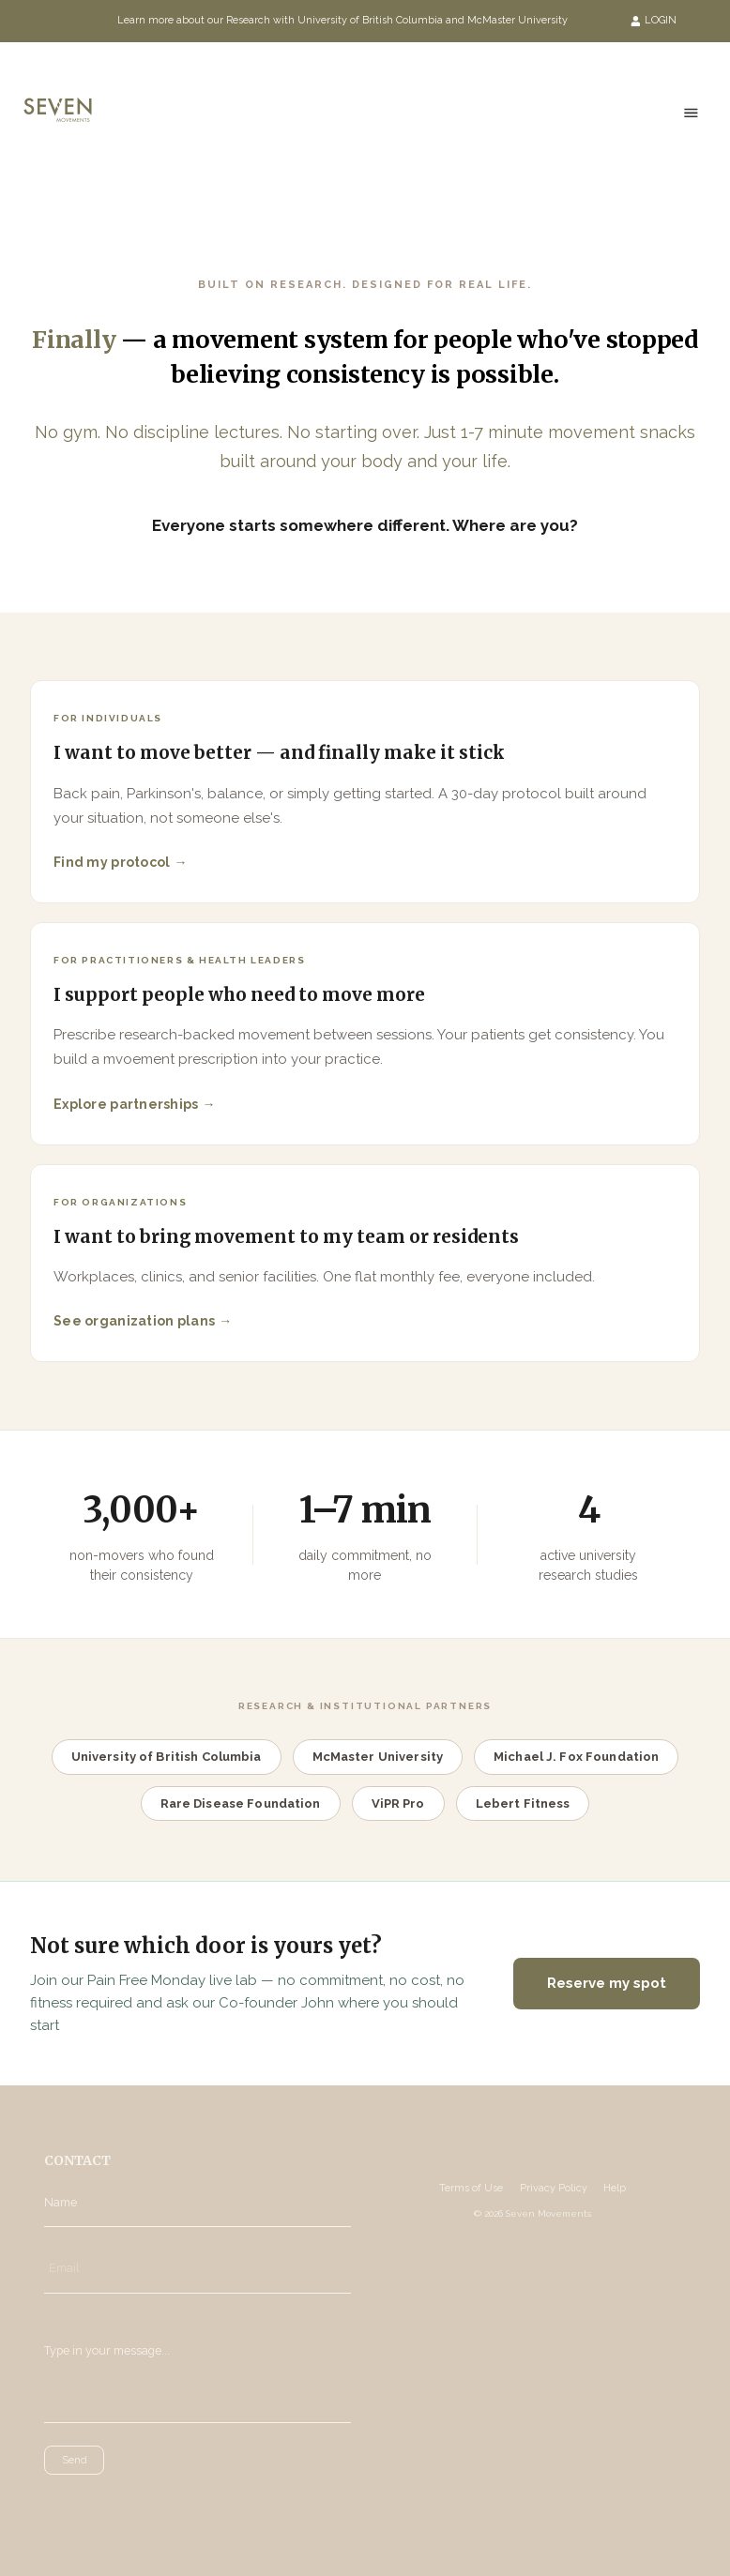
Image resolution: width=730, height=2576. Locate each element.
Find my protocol (111, 862)
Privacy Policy (553, 2188)
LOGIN (654, 20)
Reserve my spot (606, 1983)
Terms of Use (471, 2188)
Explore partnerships (126, 1104)
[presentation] (128, 2503)
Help (614, 2188)
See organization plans (134, 1320)
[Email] (197, 2268)
